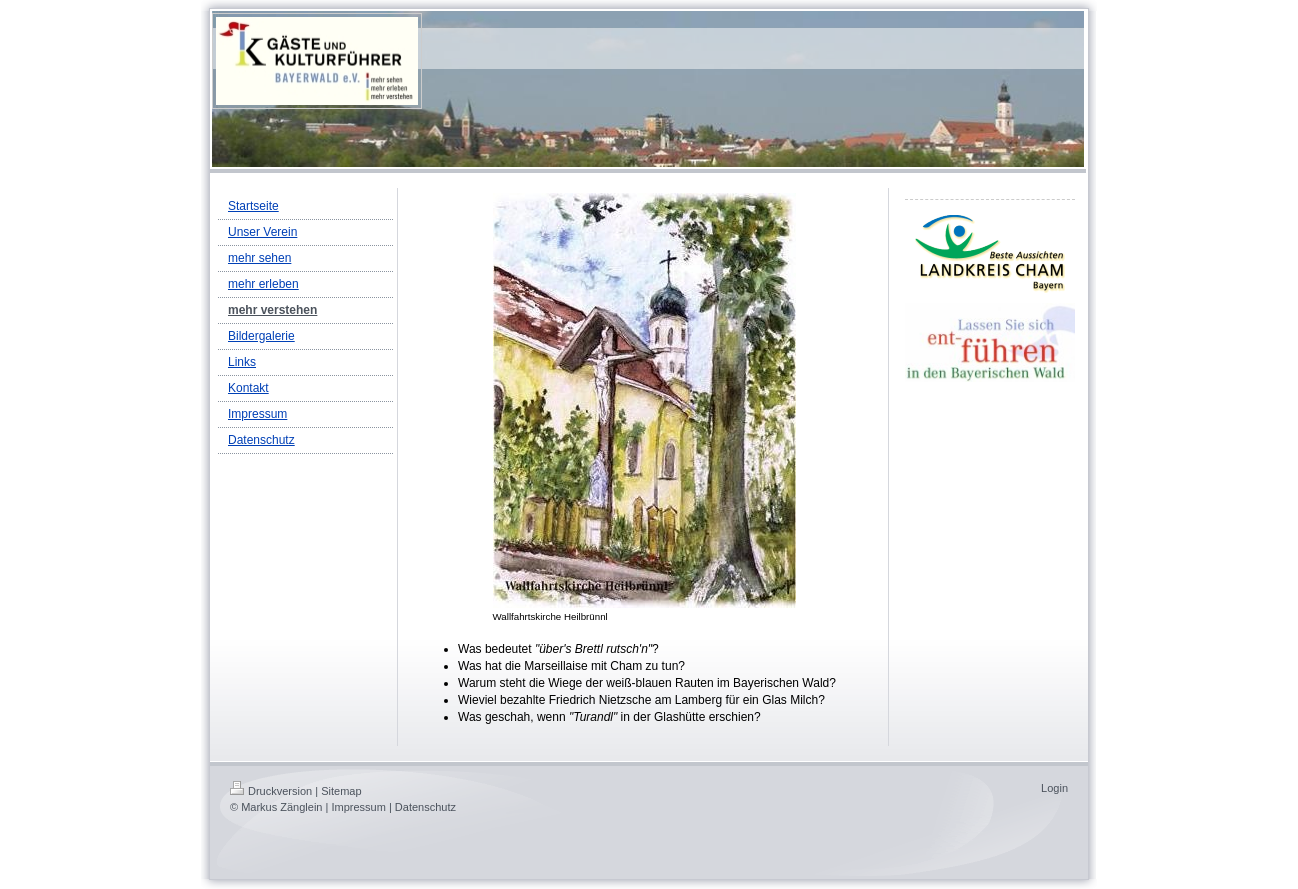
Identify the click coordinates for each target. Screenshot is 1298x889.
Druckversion (271, 791)
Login (1054, 788)
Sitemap (341, 791)
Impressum (358, 807)
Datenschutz (425, 807)
